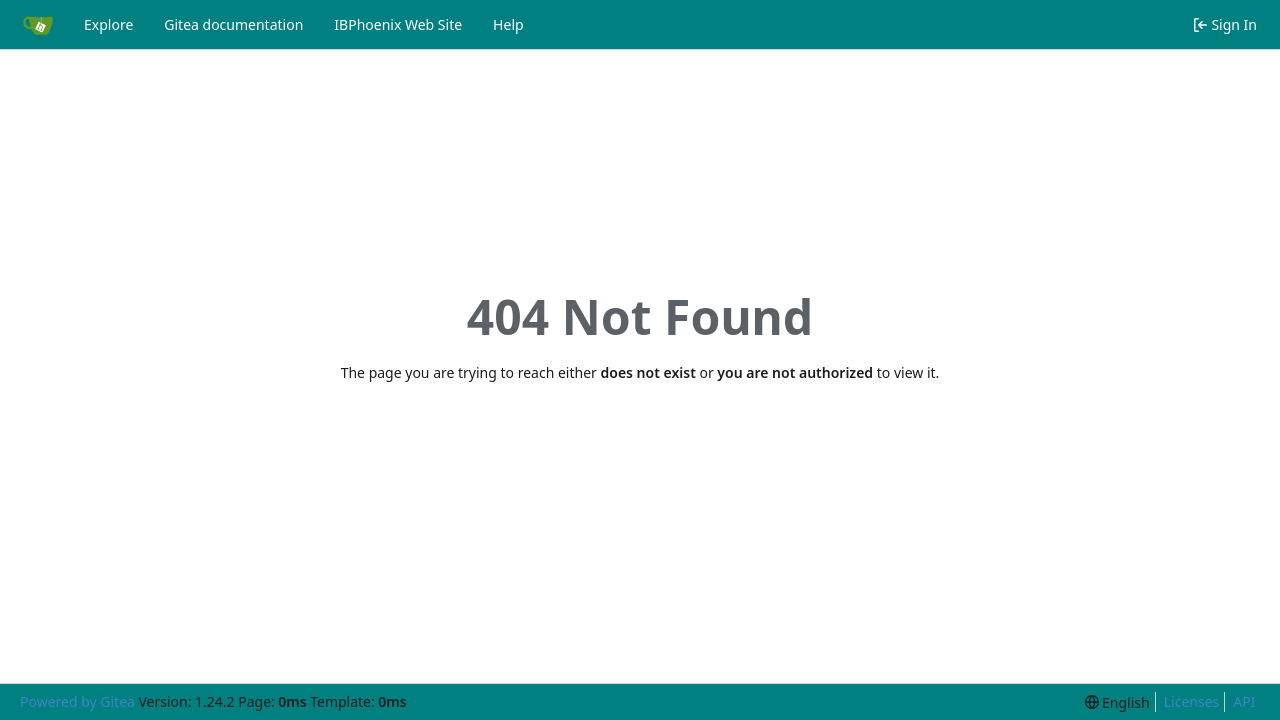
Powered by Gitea (77, 701)
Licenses (1192, 701)
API (1244, 701)
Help (508, 24)
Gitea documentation (233, 24)
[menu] (1117, 702)
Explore (108, 24)
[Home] (38, 25)
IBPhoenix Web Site (398, 24)
